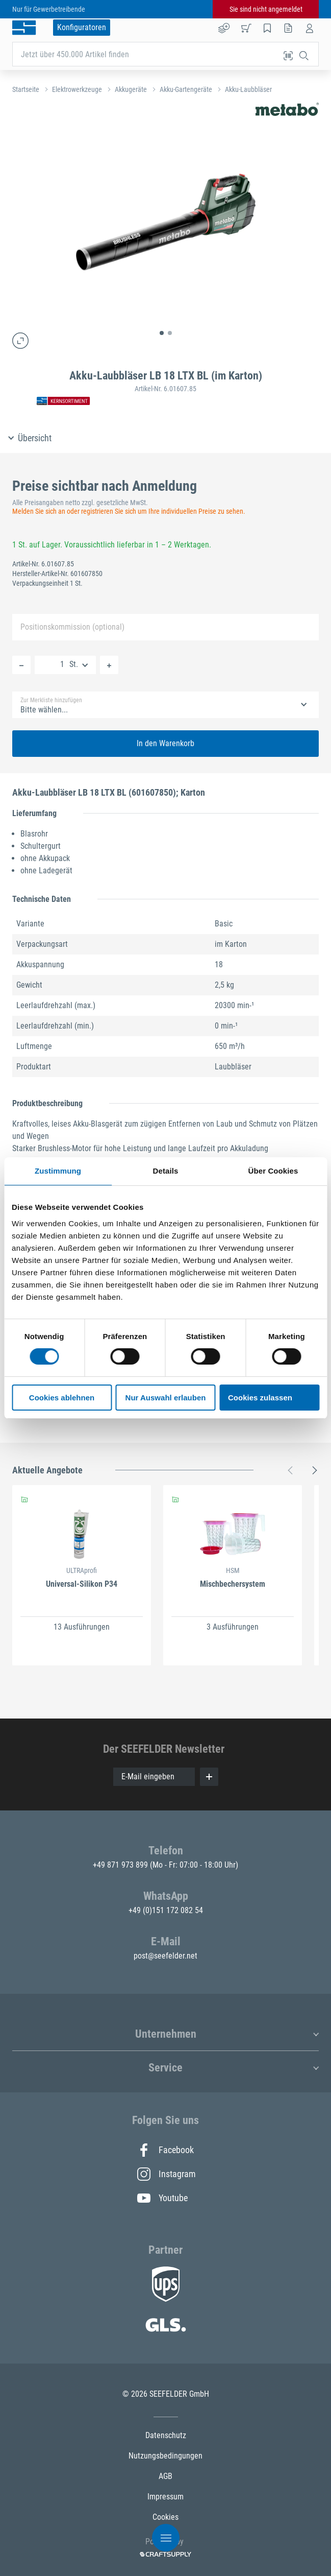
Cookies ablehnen (61, 1397)
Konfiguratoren (81, 27)
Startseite (25, 89)
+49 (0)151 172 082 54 (166, 1910)
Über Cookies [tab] (273, 1170)
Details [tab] (166, 1170)
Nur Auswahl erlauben (165, 1397)
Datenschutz (165, 2435)
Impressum (165, 2496)
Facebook (165, 2150)
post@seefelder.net (165, 1956)
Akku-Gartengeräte (186, 89)
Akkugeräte (131, 89)
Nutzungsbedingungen (165, 2456)
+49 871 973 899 (121, 1865)
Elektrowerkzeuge (77, 89)
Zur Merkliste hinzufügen (51, 700)
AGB (165, 2476)
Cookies (165, 2517)
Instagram (165, 2174)
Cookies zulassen (260, 1397)
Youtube (162, 2198)
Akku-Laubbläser (248, 89)
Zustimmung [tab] (58, 1170)
